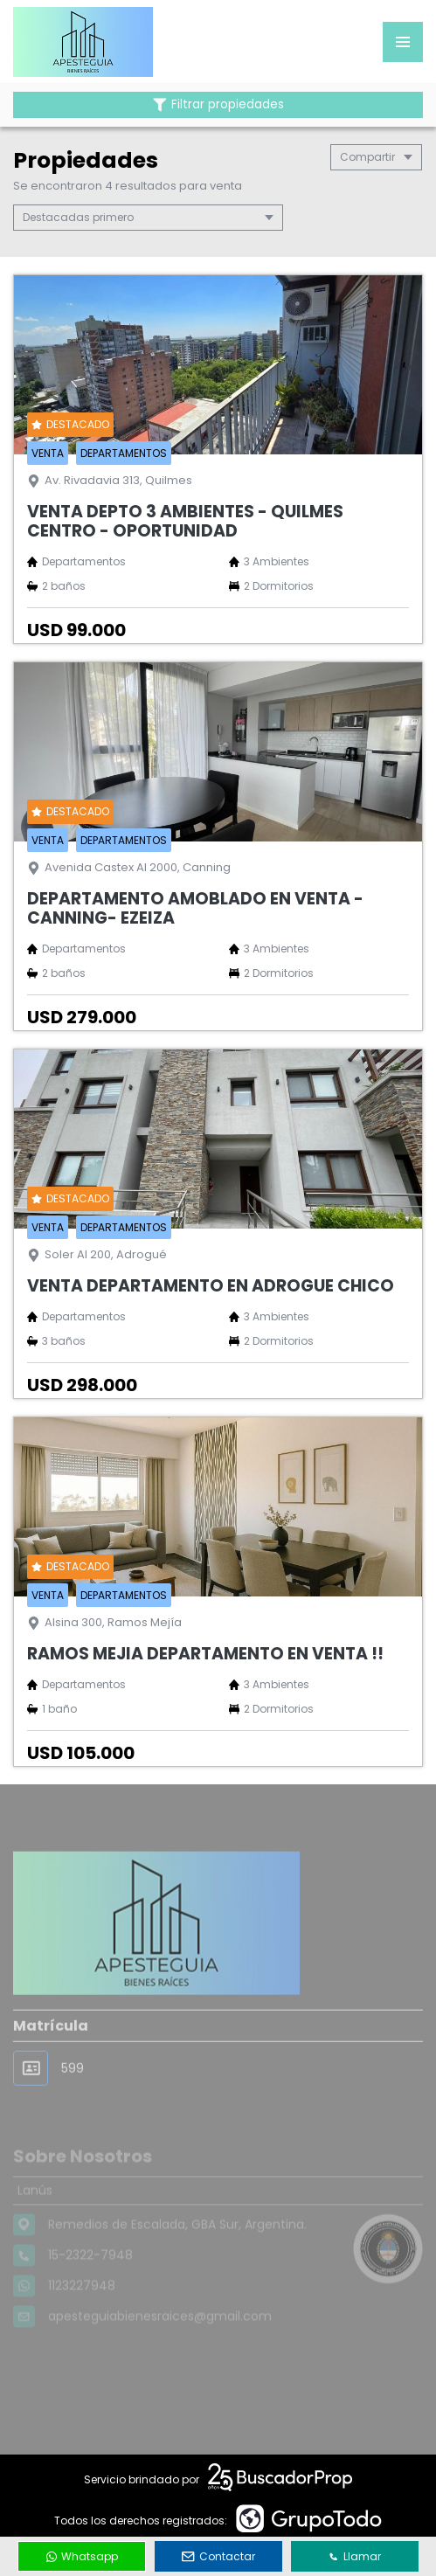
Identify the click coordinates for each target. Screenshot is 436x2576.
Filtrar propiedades (218, 104)
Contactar (218, 2556)
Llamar (355, 2556)
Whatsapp (82, 2556)
